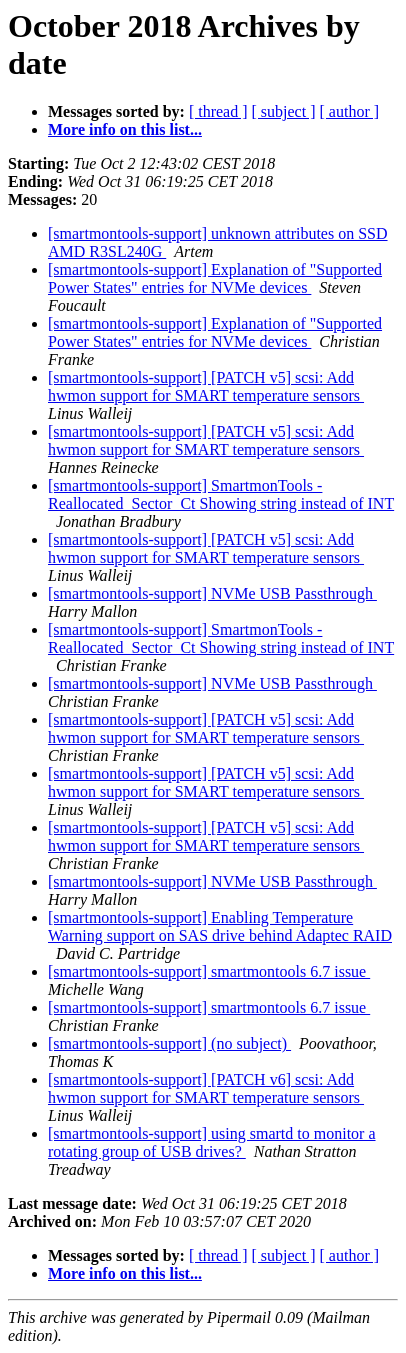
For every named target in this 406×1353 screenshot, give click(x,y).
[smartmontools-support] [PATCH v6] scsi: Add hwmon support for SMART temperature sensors (206, 1088)
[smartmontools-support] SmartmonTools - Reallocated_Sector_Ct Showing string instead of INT (221, 494)
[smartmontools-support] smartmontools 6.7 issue (209, 971)
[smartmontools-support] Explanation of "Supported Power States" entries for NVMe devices (215, 278)
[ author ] (350, 111)
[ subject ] (284, 111)
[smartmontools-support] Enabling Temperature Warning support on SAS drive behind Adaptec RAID (220, 926)
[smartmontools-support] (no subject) (169, 1043)
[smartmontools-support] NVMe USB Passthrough (212, 593)
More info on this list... (125, 129)
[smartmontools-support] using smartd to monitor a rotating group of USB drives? (212, 1142)
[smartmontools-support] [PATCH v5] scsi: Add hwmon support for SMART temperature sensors (206, 386)
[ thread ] (218, 111)
